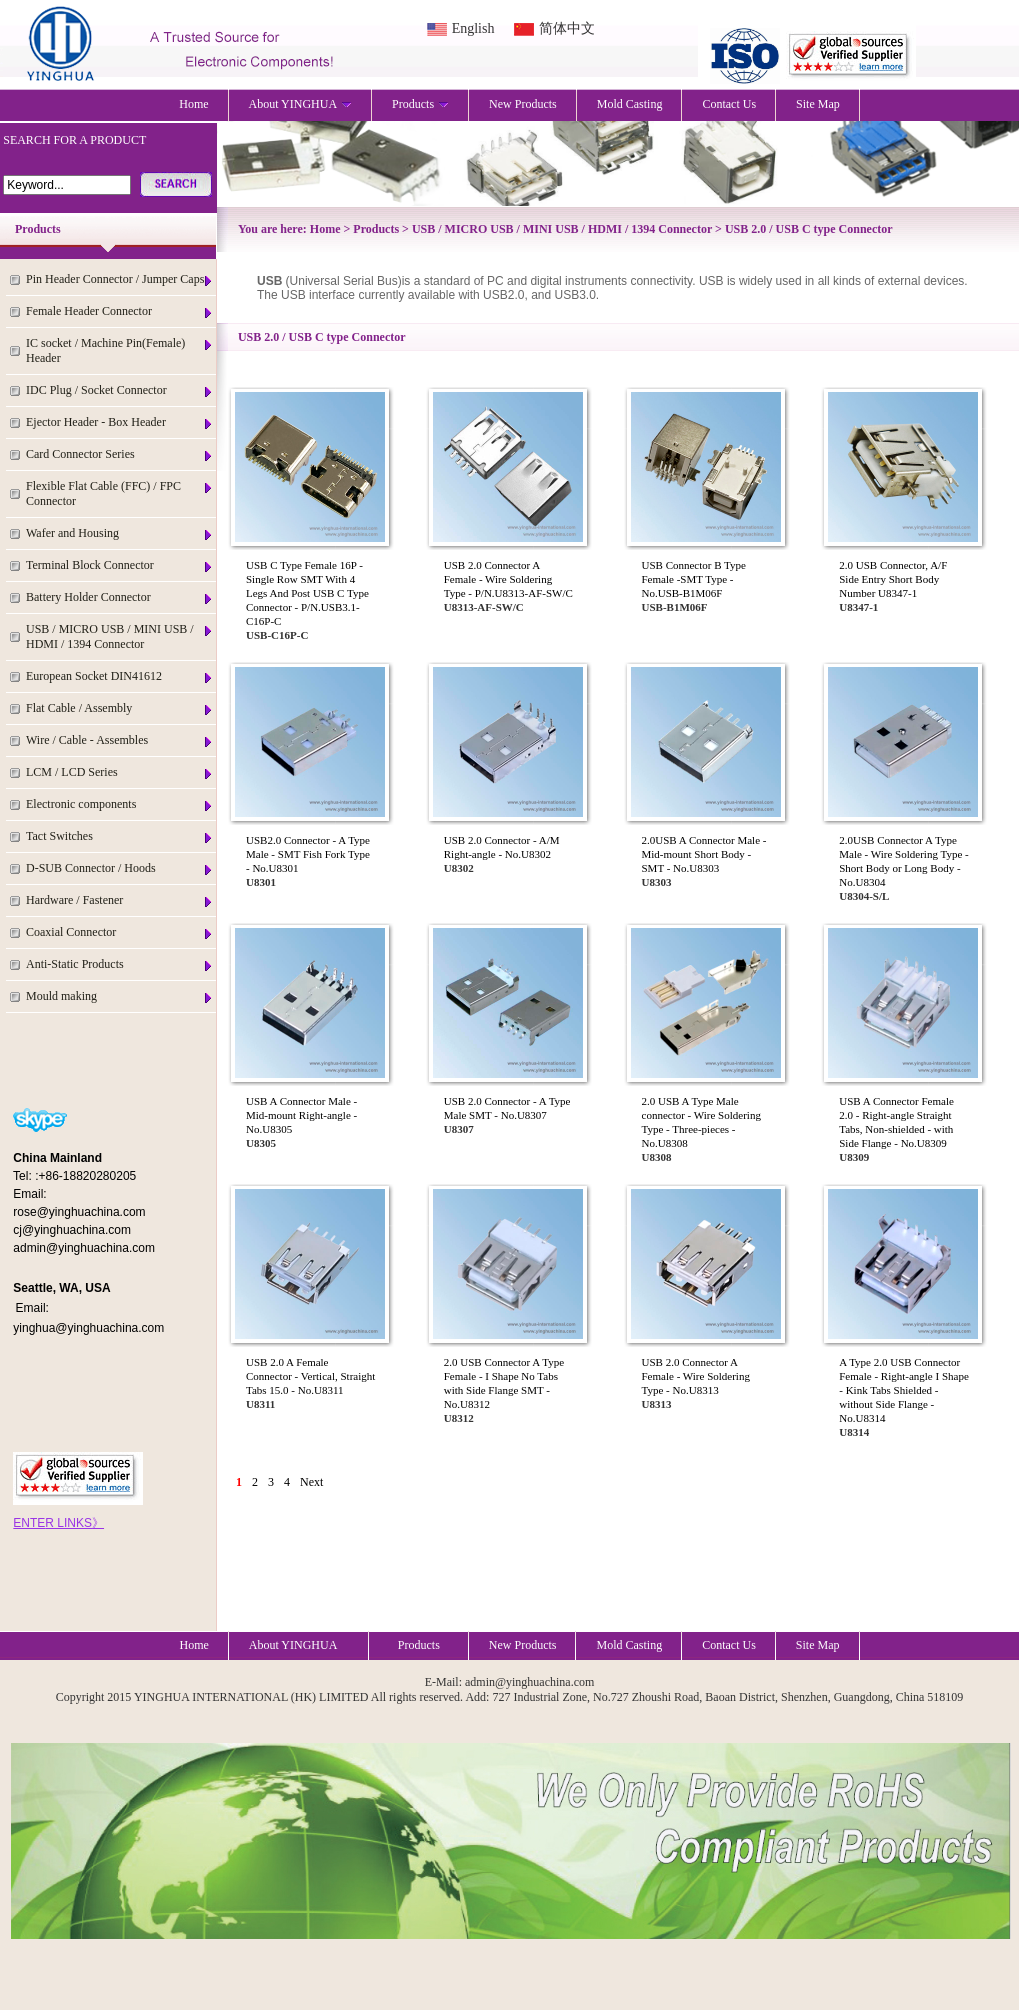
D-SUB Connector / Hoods (120, 868)
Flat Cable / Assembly (120, 708)
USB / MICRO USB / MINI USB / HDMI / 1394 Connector (120, 636)
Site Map (818, 104)
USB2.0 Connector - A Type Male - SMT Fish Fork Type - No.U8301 (308, 854)
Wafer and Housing (120, 533)
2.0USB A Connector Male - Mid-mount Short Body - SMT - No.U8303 (704, 854)
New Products (523, 104)
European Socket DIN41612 (120, 676)
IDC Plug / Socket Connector (120, 390)
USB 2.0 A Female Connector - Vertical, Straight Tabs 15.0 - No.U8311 (310, 1376)
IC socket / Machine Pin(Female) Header (120, 350)
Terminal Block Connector (120, 565)
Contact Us (729, 104)
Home (193, 104)
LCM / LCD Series (120, 772)
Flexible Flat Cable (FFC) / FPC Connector (120, 493)
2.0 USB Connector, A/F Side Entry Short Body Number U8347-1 (893, 579)
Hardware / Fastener (120, 900)
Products (420, 104)
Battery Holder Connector (120, 597)
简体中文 (567, 28)
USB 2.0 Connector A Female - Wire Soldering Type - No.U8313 (696, 1376)
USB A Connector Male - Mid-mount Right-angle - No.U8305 (301, 1115)
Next (311, 1482)
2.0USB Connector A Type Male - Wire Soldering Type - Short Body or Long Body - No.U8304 (903, 861)
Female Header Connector (120, 311)
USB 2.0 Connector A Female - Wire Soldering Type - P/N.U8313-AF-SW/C (508, 579)
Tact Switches (120, 836)
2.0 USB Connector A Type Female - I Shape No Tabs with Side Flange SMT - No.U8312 (504, 1383)
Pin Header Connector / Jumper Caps (120, 279)
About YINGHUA (301, 104)
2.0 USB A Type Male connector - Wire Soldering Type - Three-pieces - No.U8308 (701, 1122)
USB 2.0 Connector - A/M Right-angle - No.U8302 (502, 847)
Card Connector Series (120, 454)
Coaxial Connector (120, 932)
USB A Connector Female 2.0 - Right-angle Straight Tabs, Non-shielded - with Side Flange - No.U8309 (896, 1122)
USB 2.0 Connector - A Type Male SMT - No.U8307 (507, 1108)
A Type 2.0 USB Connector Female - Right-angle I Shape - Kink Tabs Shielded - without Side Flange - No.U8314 (904, 1390)
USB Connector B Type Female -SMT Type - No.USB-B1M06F (694, 579)
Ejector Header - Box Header (120, 422)
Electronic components (120, 804)
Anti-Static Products (120, 964)
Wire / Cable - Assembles (120, 740)
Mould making (120, 996)
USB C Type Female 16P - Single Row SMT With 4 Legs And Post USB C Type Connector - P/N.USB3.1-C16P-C (307, 593)
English (473, 28)
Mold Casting (630, 104)
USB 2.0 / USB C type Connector (809, 229)
